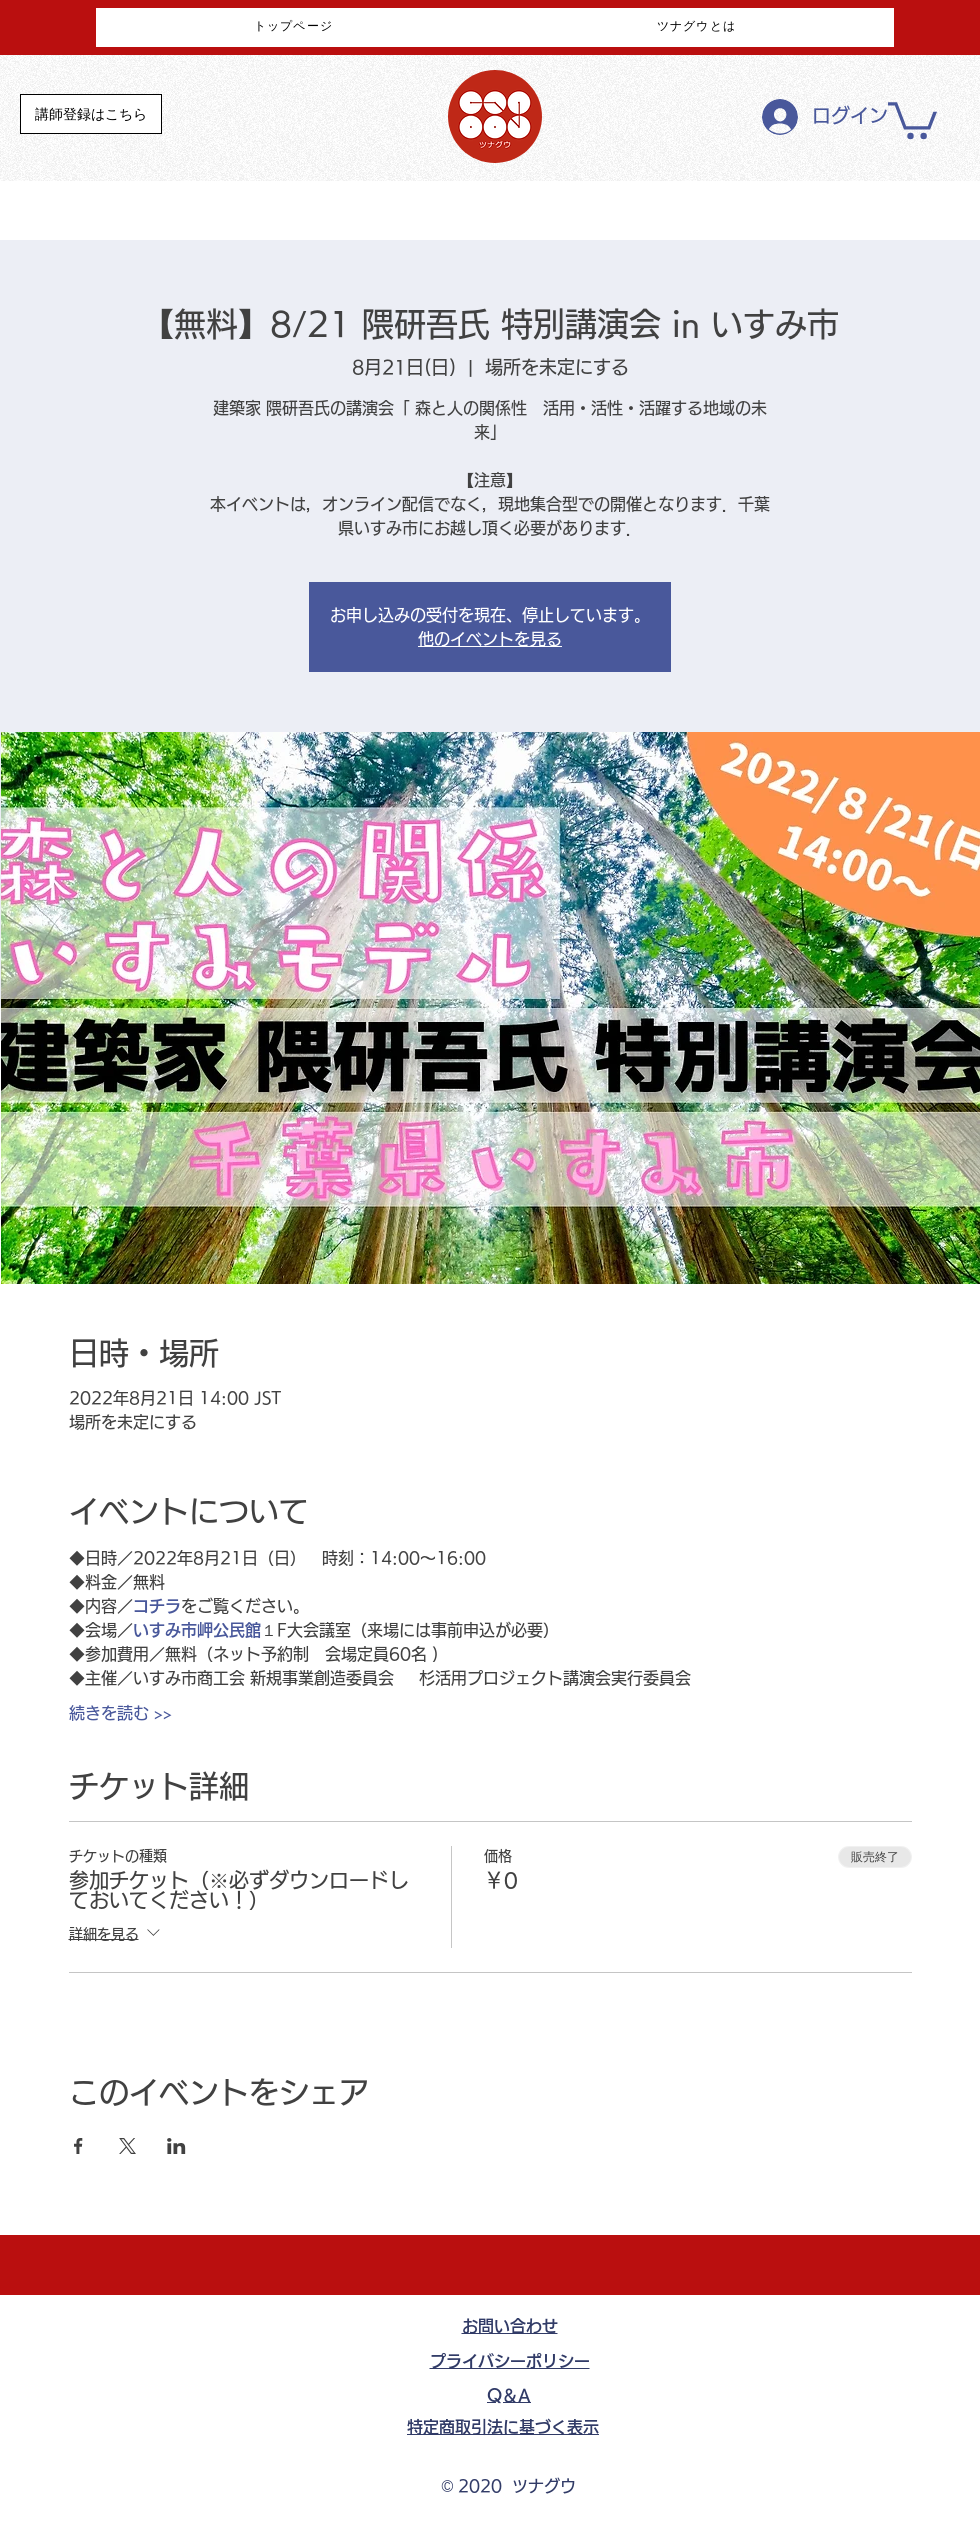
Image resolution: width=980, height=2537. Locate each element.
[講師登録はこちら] (91, 114)
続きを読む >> (120, 1713)
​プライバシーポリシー (510, 2361)
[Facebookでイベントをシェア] (78, 2146)
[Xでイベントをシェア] (127, 2146)
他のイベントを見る (490, 639)
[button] (912, 118)
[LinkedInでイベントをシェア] (176, 2146)
